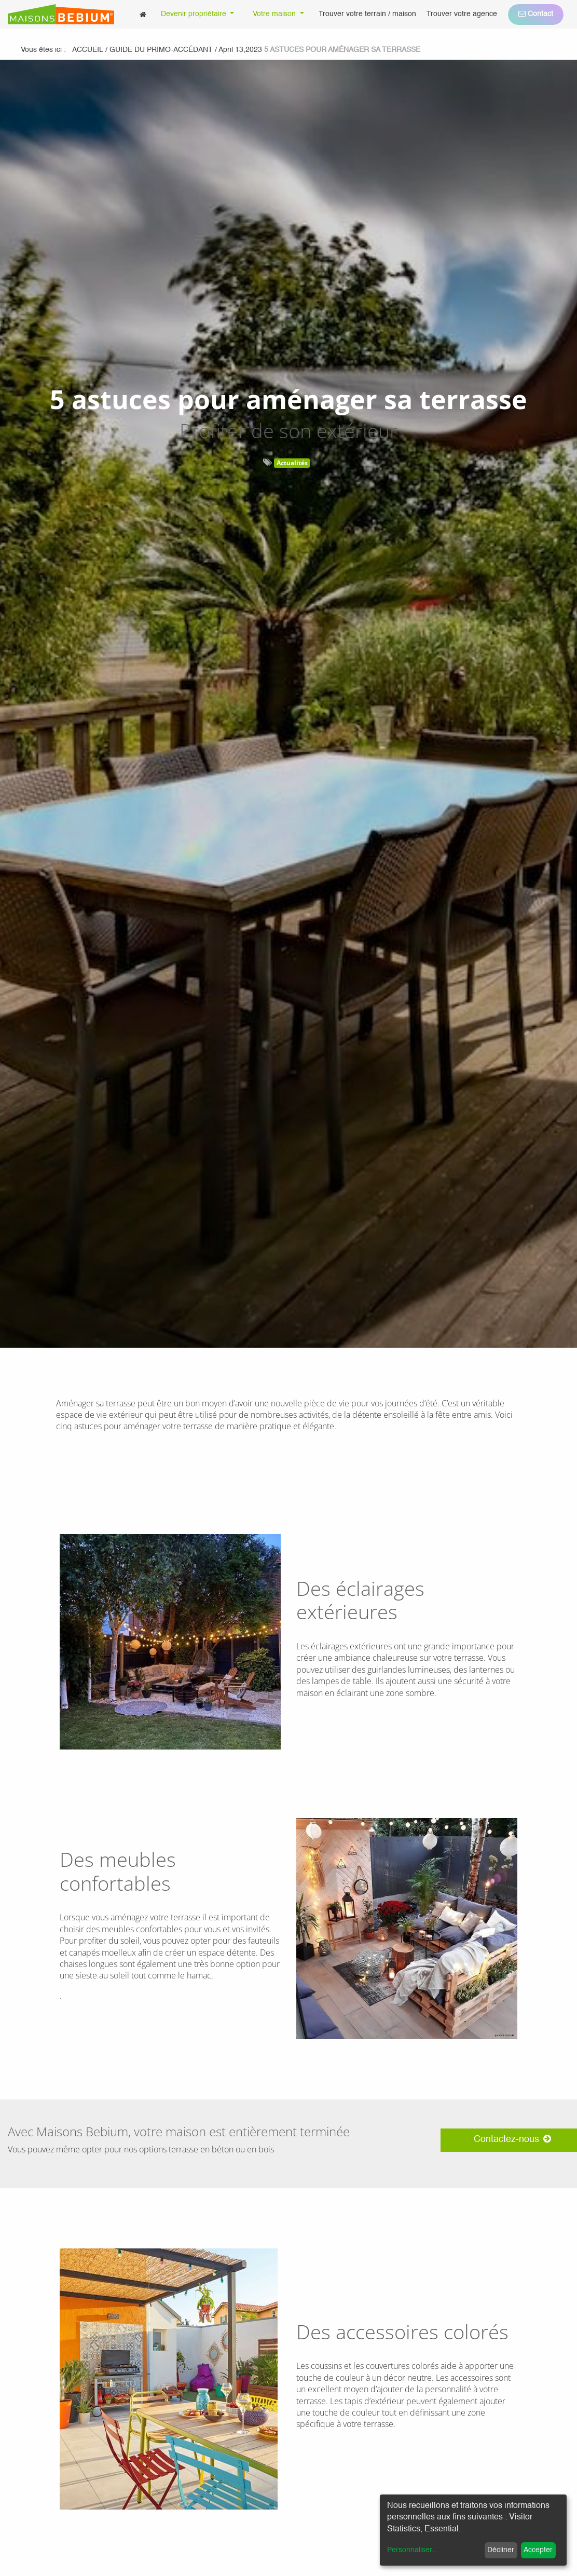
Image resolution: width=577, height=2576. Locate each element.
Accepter (538, 2550)
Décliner (500, 2550)
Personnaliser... (412, 2550)
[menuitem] (143, 14)
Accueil (87, 49)
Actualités (292, 462)
